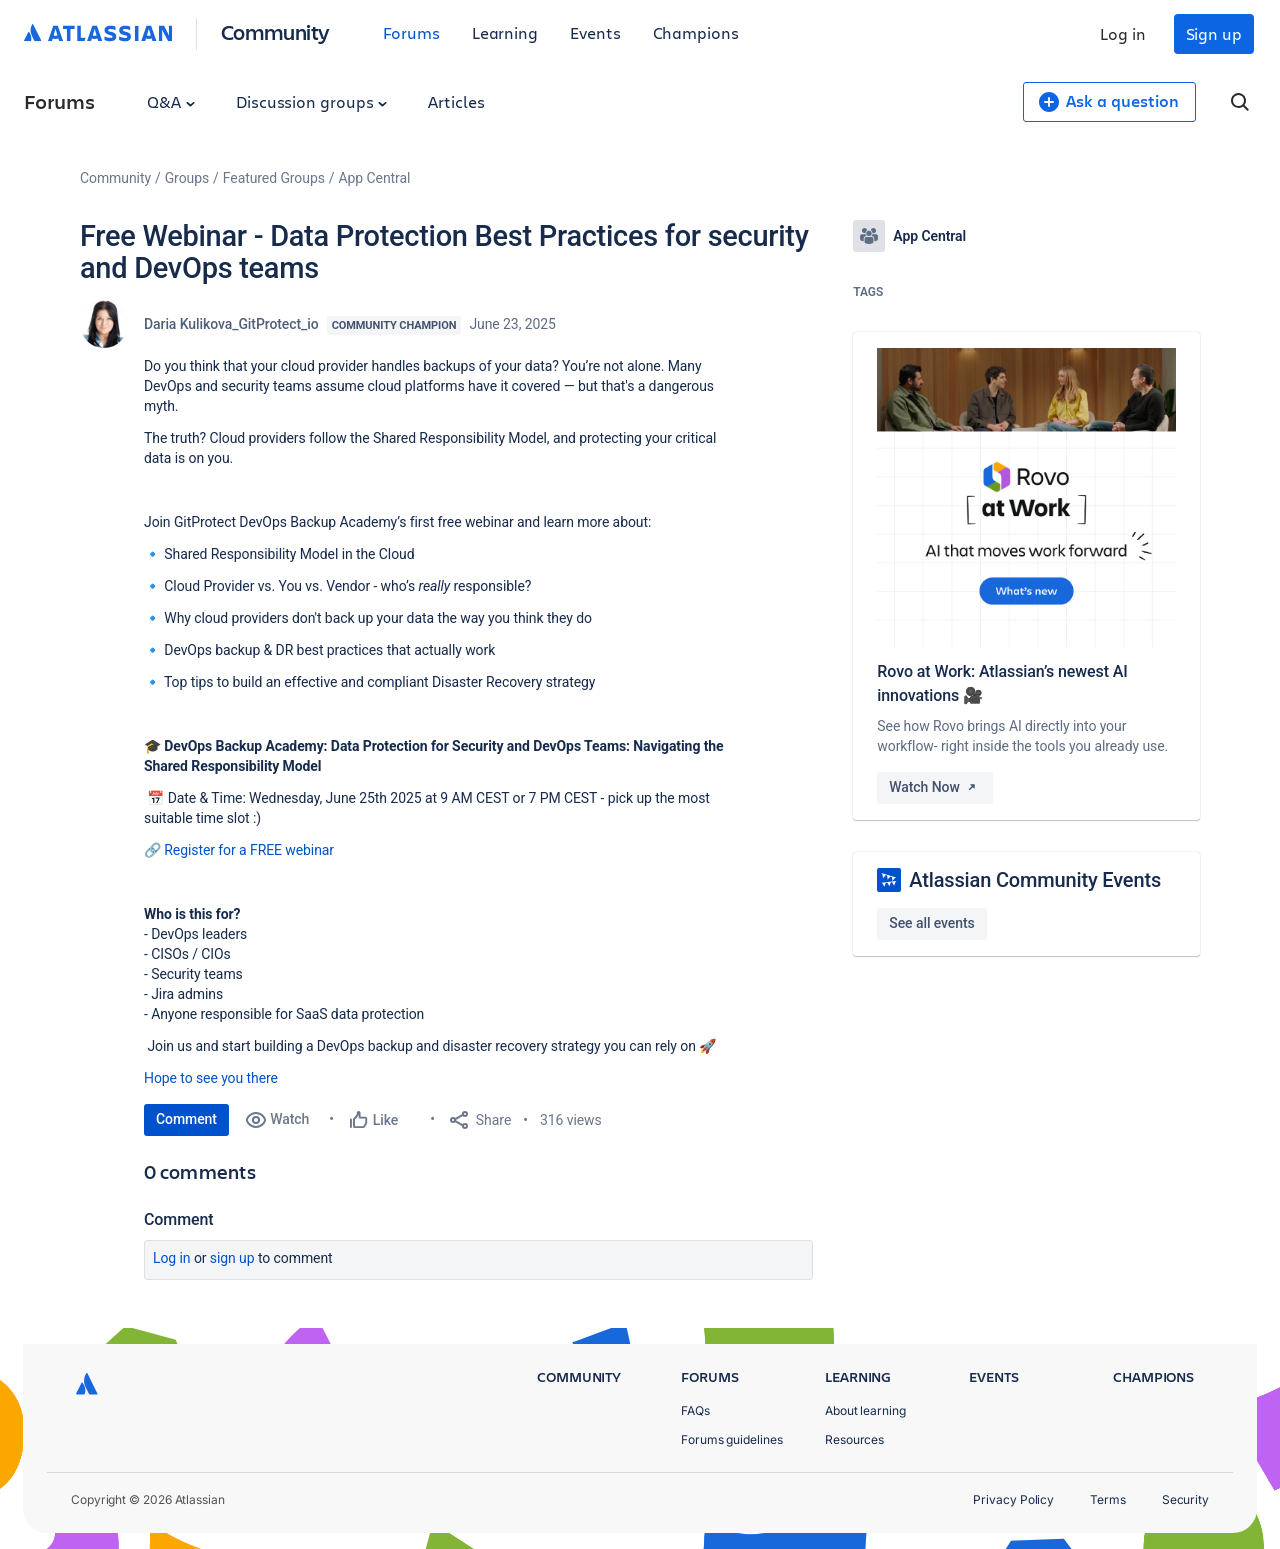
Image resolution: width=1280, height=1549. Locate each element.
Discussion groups (312, 101)
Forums (411, 32)
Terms (1108, 1499)
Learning (505, 32)
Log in (1123, 33)
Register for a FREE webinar (249, 850)
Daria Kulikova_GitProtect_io (231, 324)
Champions (696, 32)
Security (1185, 1499)
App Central (375, 178)
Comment (186, 1119)
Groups (187, 178)
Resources (854, 1439)
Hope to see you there (211, 1078)
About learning (865, 1410)
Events (595, 32)
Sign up (1214, 33)
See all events (931, 923)
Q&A (171, 101)
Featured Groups (274, 178)
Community (275, 31)
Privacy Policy (1013, 1499)
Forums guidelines (732, 1439)
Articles (456, 101)
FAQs (695, 1410)
